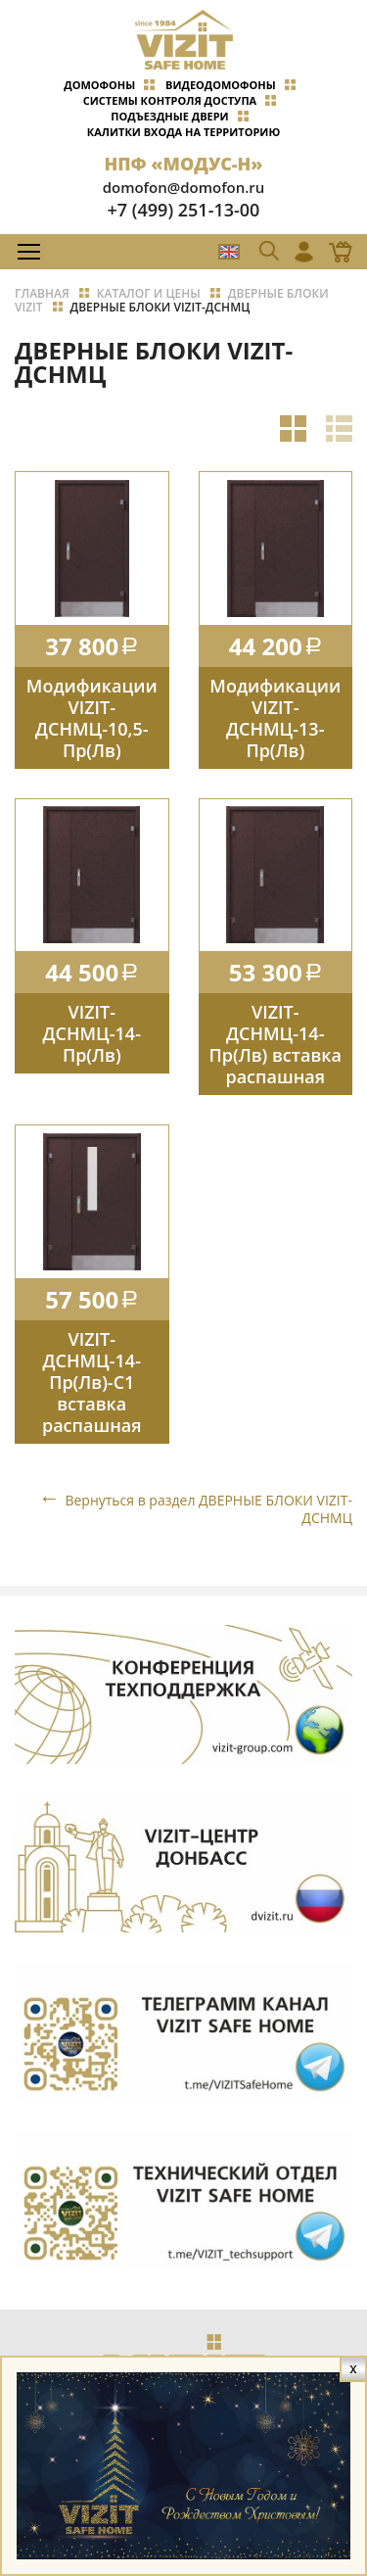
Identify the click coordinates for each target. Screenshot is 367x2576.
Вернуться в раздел (208, 1509)
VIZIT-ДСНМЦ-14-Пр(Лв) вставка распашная (275, 1044)
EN (229, 252)
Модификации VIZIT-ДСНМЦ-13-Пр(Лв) (275, 718)
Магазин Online (334, 251)
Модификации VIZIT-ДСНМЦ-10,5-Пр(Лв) (92, 718)
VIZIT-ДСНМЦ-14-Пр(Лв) (92, 1033)
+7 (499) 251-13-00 (184, 209)
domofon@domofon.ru (184, 187)
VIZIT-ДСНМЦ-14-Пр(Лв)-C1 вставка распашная (92, 1382)
